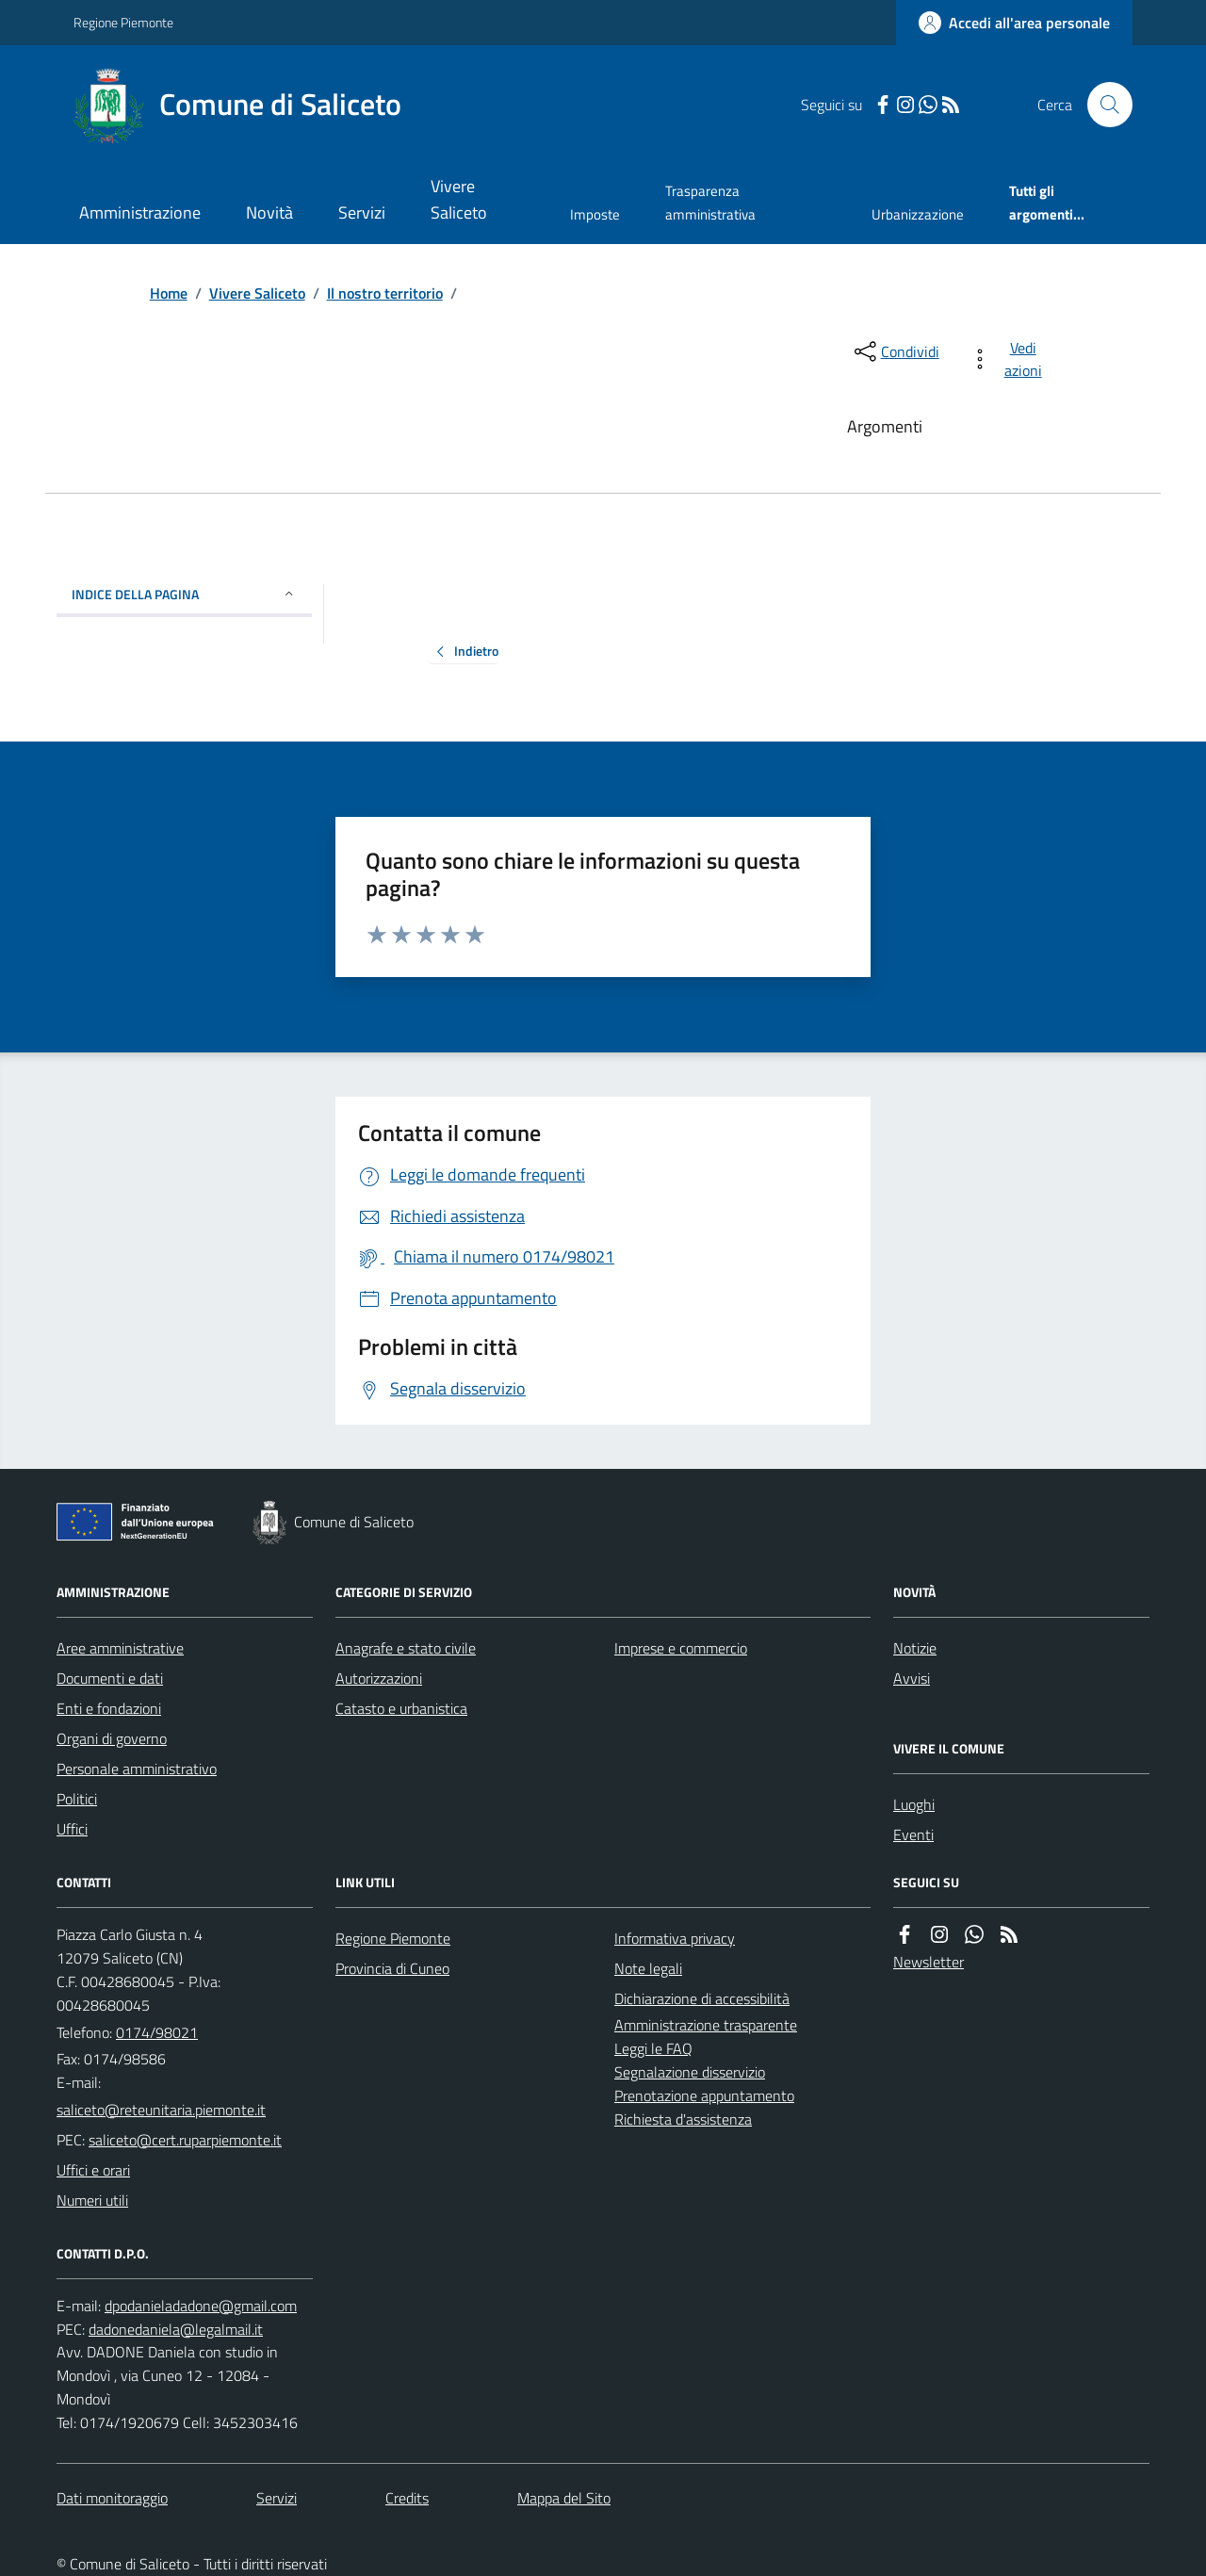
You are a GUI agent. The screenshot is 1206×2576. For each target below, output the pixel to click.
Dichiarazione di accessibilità (702, 1998)
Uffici (72, 1829)
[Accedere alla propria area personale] (1014, 22)
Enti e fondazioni (109, 1708)
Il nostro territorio (385, 293)
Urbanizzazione (918, 214)
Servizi (361, 212)
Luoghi (914, 1804)
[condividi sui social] (895, 351)
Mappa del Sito (564, 2497)
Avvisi (911, 1678)
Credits (407, 2497)
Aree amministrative (120, 1648)
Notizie (915, 1648)
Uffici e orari (93, 2170)
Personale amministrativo (137, 1768)
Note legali (648, 1968)
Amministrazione (140, 212)
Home (168, 293)
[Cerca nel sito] (1102, 104)
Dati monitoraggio (112, 2497)
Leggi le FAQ (653, 2048)
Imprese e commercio (680, 1648)
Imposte (595, 214)
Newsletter (928, 1961)
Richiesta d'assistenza (683, 2119)
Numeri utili (92, 2200)
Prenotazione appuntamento (704, 2095)
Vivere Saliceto (459, 199)
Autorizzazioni (378, 1678)
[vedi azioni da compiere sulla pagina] (1009, 359)
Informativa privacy (674, 1938)
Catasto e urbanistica (401, 1708)
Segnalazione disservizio (689, 2072)
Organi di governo (112, 1738)
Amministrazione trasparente (705, 2025)
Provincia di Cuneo (392, 1968)
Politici (77, 1798)
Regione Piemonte (123, 22)
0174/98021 (157, 2032)
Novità (269, 212)
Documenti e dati (110, 1678)
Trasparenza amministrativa (710, 202)
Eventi (913, 1834)
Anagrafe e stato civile (405, 1648)
